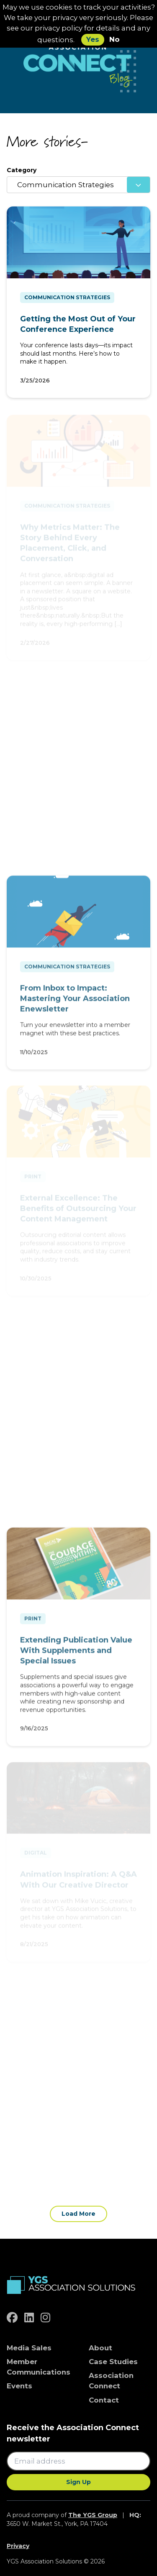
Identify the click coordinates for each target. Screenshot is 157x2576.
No (114, 39)
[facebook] (12, 2317)
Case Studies (113, 2361)
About (100, 2348)
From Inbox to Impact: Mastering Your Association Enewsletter (75, 1001)
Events (19, 2386)
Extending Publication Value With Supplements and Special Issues (76, 1653)
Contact (104, 2400)
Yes (92, 39)
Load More (78, 2213)
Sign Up (78, 2482)
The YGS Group (92, 2515)
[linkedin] (29, 2317)
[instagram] (45, 2317)
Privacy (18, 2546)
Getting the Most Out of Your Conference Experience (78, 324)
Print (32, 1621)
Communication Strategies (67, 297)
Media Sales (29, 2348)
